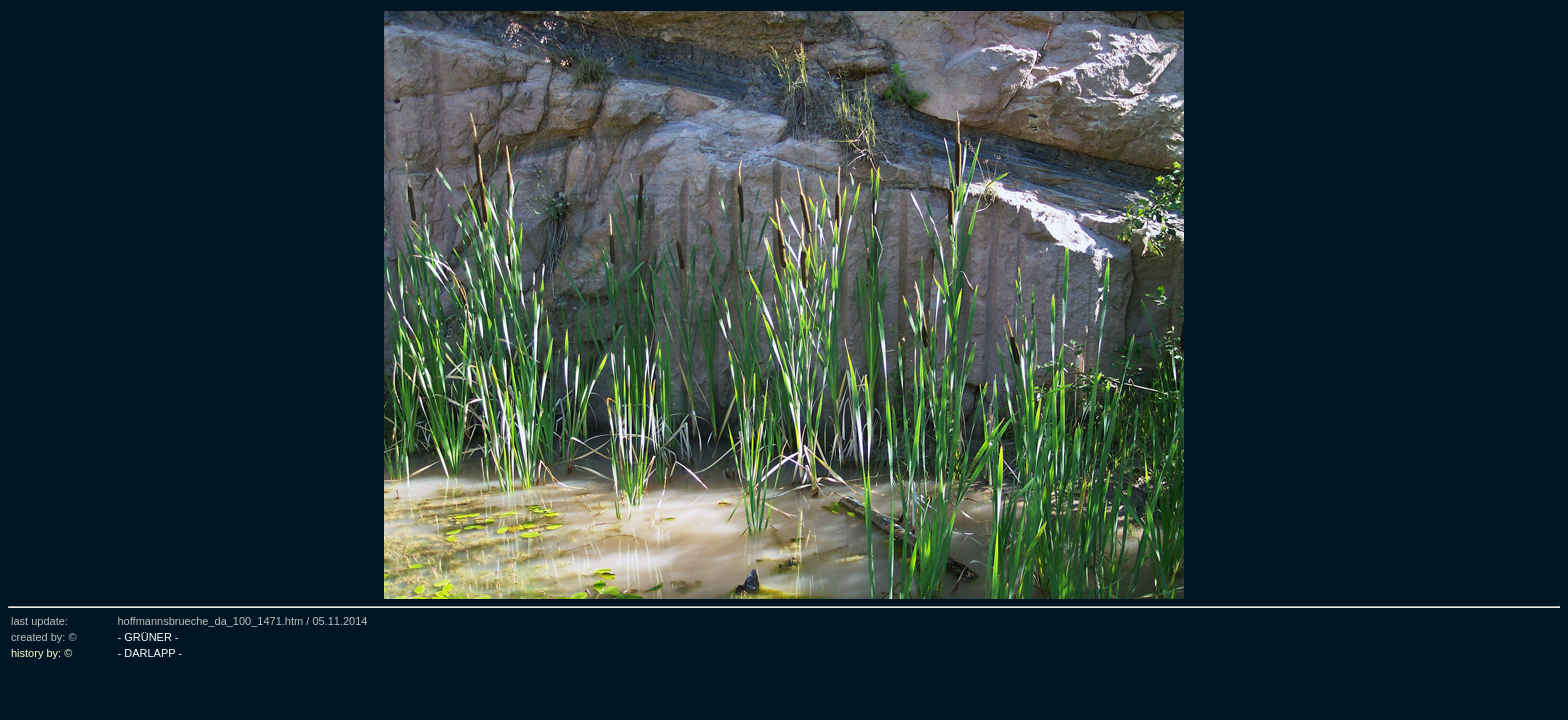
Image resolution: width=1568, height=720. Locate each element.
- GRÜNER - (147, 637)
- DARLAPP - (149, 653)
